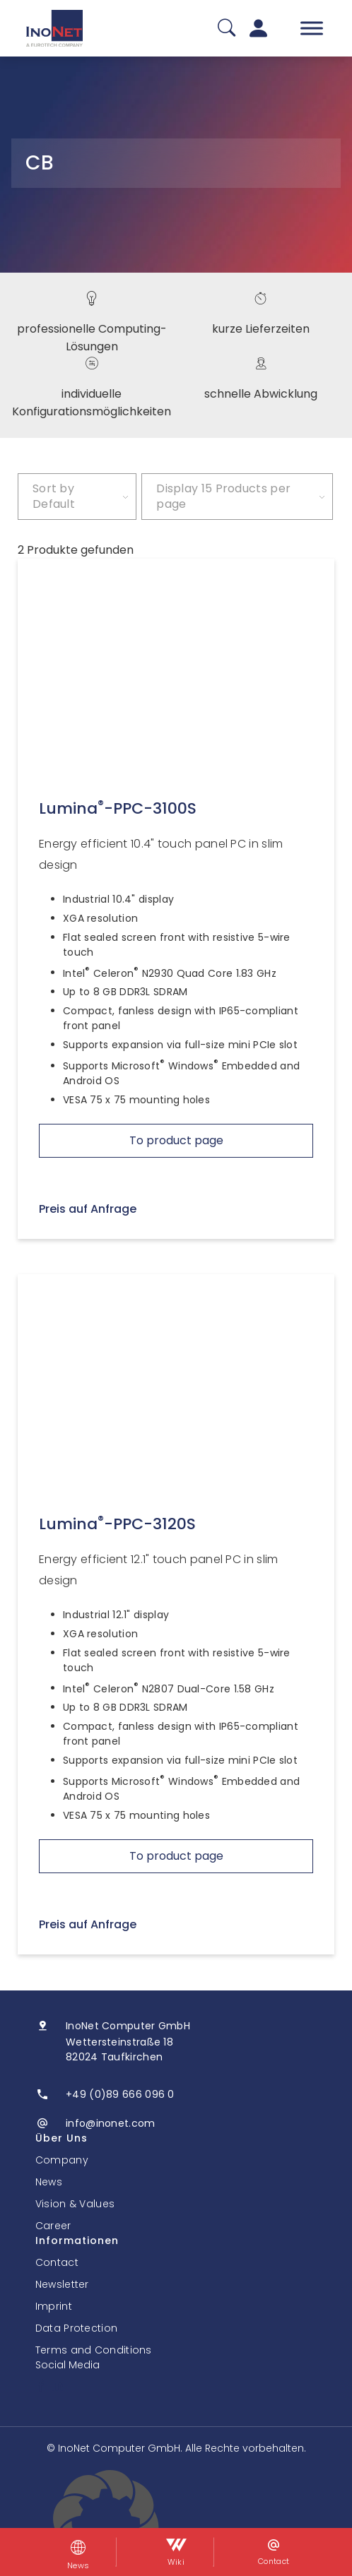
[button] (176, 2523)
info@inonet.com (111, 2123)
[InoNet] (54, 28)
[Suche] (226, 28)
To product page (176, 1140)
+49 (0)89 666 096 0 (120, 2094)
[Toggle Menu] (311, 28)
